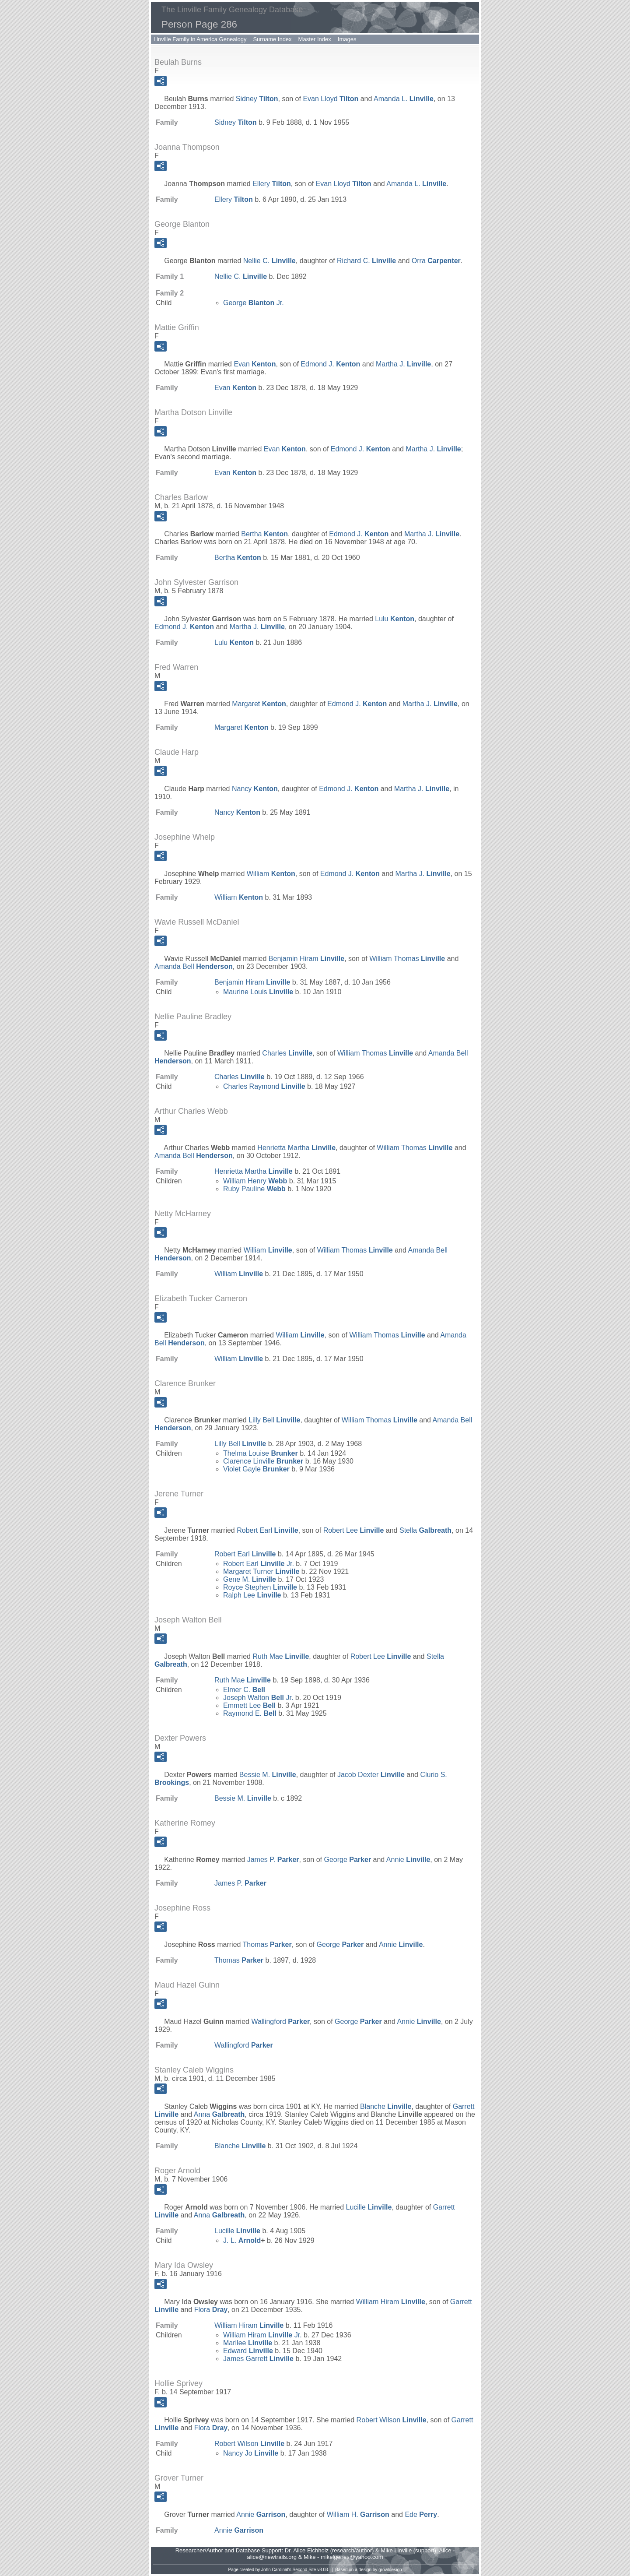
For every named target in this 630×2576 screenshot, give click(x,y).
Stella (425, 1530)
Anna (219, 2114)
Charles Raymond (264, 1086)
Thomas (267, 1944)
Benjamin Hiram (306, 958)
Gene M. (249, 1579)
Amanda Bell (193, 966)
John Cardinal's (276, 2569)
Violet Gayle (256, 1469)
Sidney (257, 98)
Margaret (259, 703)
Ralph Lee (252, 1595)
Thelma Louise (260, 1453)
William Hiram (390, 2301)
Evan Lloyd (330, 98)
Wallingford (280, 2021)
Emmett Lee (249, 1705)
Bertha (264, 534)
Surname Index (272, 39)
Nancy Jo (250, 2453)
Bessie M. (267, 1774)
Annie (408, 1859)
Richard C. (366, 260)
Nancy (255, 788)
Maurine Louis (258, 992)
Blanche (385, 2106)
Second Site (304, 2569)
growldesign (390, 2569)
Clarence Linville (263, 1461)
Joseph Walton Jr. (258, 1697)
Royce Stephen (260, 1587)
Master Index (314, 39)
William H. (358, 2514)
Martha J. (403, 364)
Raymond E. (249, 1713)
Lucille (369, 2207)
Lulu (394, 619)
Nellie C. (269, 260)
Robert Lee (353, 1530)
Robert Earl (267, 1530)
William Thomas (407, 958)
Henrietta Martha (296, 1147)
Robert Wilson (392, 2420)
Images (347, 39)
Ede (421, 2514)
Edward (248, 2350)
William (271, 873)
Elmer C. (244, 1689)
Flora (211, 2309)
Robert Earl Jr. (258, 1563)
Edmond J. (330, 364)
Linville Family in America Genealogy (200, 39)
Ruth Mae (280, 1656)
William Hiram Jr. (262, 2335)
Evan (255, 364)
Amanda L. (404, 98)
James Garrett (258, 2358)
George (347, 1859)
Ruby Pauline (254, 1189)
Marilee (247, 2343)
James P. (273, 1859)
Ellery (271, 183)
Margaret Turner (261, 1571)
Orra (436, 260)
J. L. (242, 2240)
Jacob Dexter (371, 1774)
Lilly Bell (274, 1420)
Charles (287, 1053)
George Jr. (253, 302)
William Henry (255, 1181)
